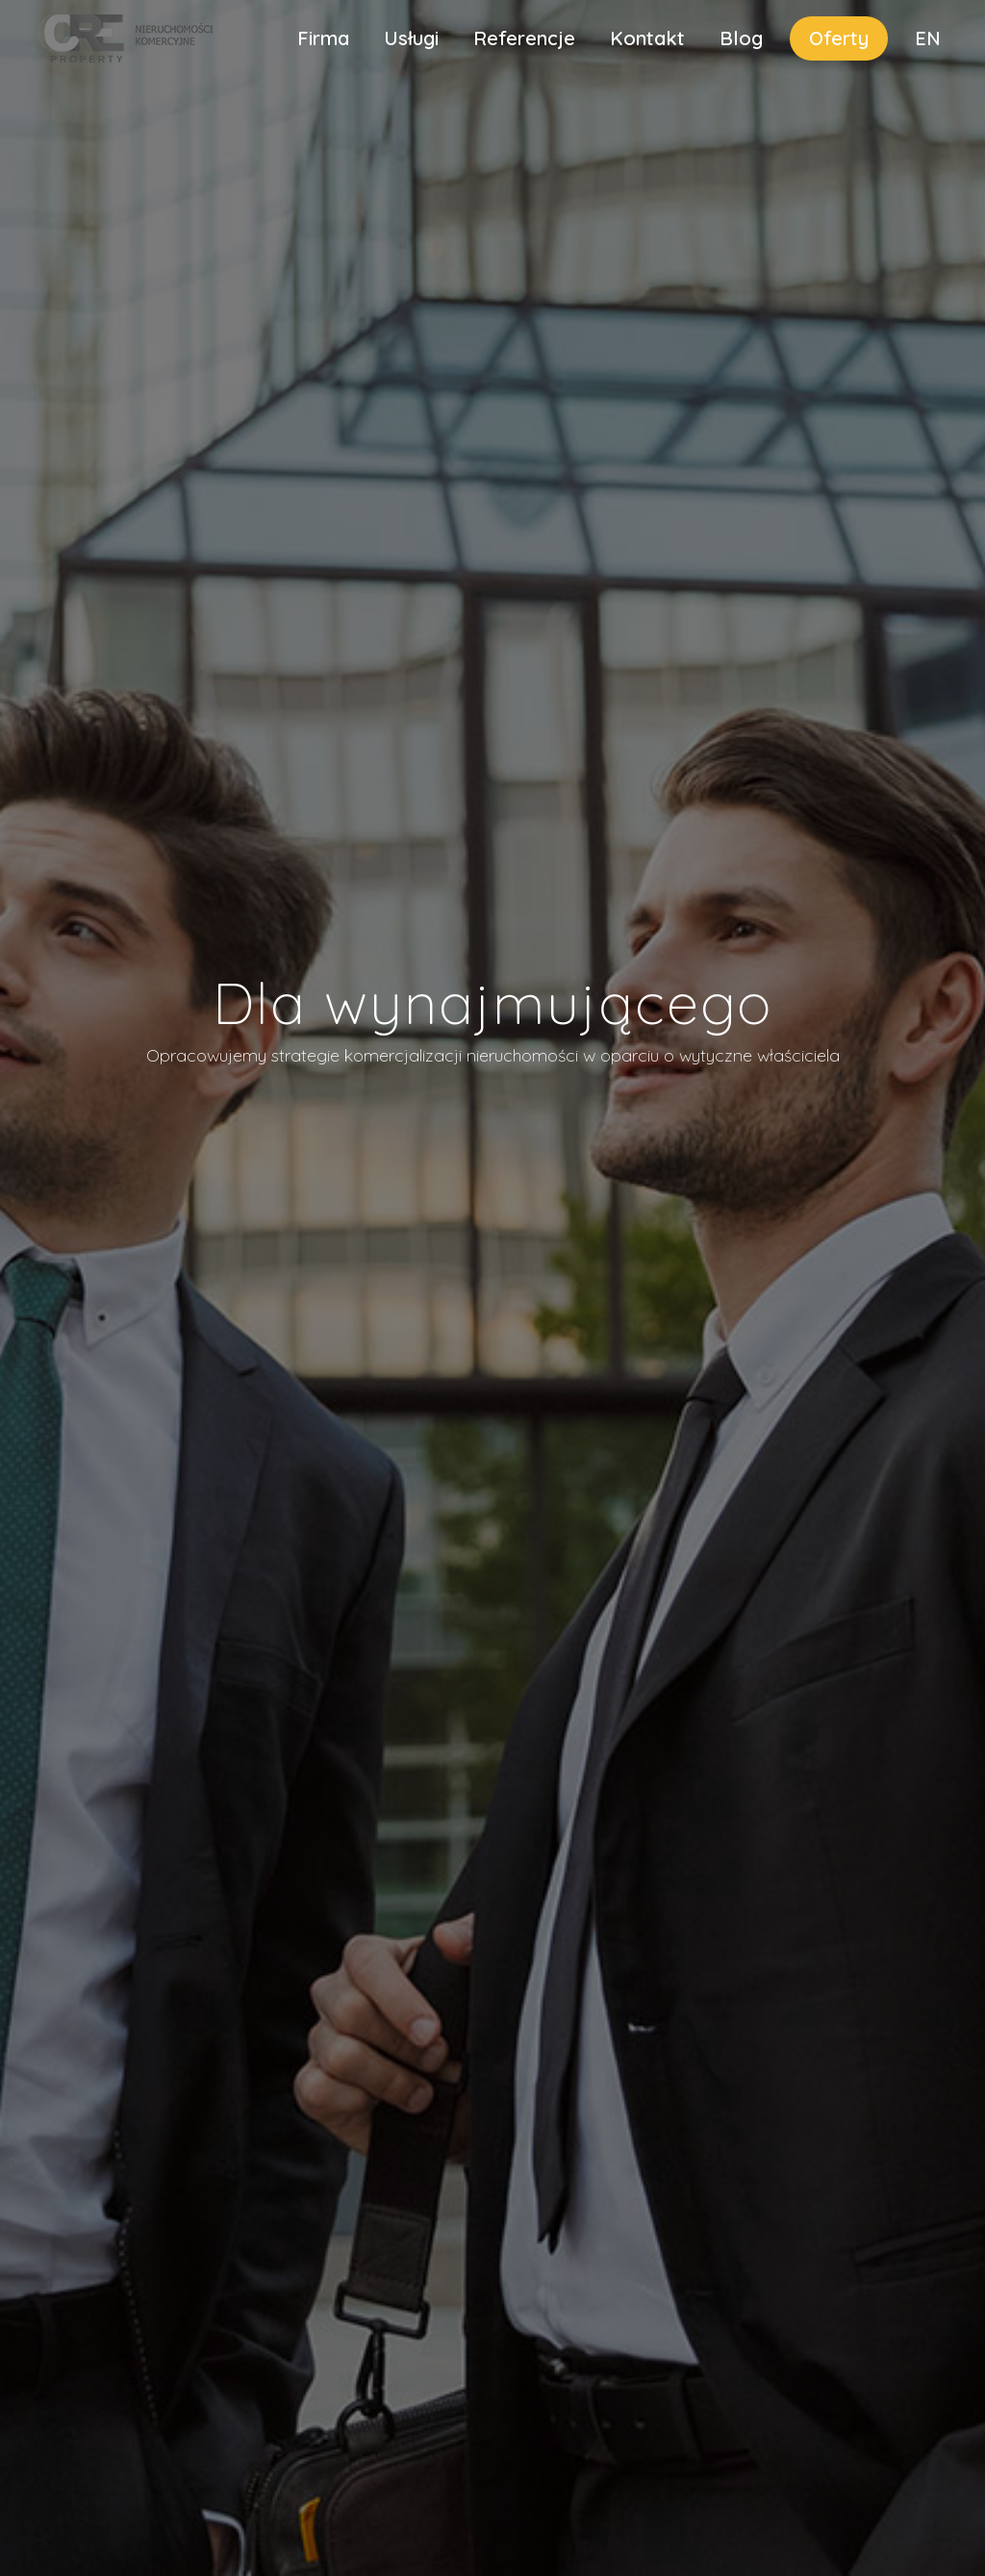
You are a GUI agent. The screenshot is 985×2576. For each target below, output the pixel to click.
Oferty (839, 38)
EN (928, 38)
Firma (323, 38)
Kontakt (647, 38)
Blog (741, 38)
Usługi (411, 38)
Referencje (524, 38)
